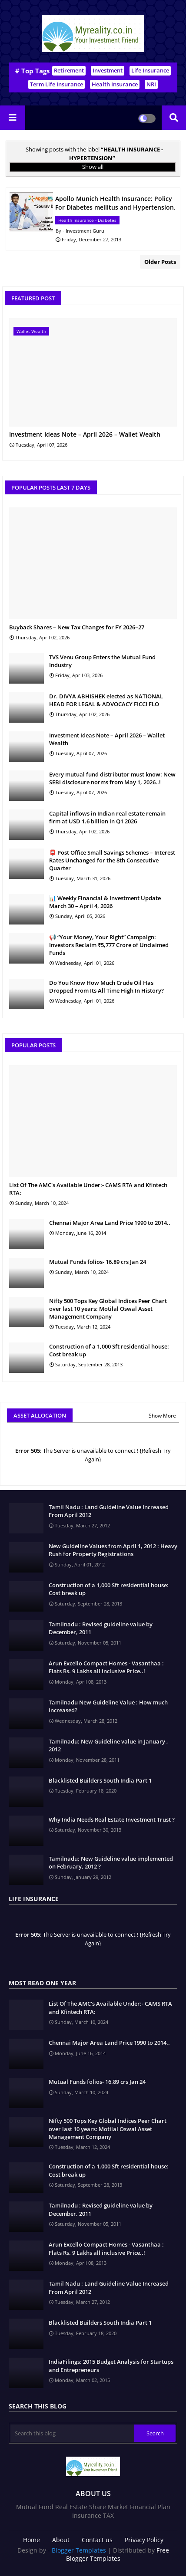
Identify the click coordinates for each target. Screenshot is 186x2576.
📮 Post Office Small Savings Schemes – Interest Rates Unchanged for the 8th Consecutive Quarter (112, 860)
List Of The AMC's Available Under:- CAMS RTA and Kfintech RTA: (88, 1189)
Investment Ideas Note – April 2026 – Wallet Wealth (84, 434)
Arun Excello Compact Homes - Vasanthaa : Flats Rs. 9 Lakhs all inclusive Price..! (106, 1667)
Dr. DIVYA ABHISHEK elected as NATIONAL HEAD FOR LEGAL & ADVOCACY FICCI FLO (106, 700)
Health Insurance (115, 84)
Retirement (69, 70)
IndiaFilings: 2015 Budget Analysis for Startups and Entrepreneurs (111, 2365)
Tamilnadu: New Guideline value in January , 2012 (108, 1745)
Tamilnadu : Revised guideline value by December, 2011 (101, 1628)
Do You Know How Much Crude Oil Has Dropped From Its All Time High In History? (106, 986)
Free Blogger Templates (117, 2554)
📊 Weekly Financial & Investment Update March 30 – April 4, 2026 (105, 902)
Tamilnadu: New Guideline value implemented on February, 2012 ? (111, 1862)
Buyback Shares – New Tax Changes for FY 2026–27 (76, 627)
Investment (108, 70)
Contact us (97, 2540)
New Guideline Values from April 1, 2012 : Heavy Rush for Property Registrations (113, 1550)
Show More (162, 1415)
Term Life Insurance (56, 84)
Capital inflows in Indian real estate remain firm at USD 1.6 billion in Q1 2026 (107, 817)
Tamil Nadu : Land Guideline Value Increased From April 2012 (109, 1511)
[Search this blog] (72, 2433)
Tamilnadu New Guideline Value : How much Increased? (108, 1706)
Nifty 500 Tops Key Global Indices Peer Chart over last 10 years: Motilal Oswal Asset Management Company (108, 1308)
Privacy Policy (144, 2540)
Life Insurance (150, 70)
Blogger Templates (79, 2550)
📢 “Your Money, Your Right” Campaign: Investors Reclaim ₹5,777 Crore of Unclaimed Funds (109, 945)
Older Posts (160, 262)
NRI (151, 84)
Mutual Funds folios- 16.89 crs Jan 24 (97, 1262)
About (61, 2540)
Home (31, 2540)
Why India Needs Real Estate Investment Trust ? (112, 1819)
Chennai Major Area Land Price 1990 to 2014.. (109, 1223)
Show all (92, 167)
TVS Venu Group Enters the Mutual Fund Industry (102, 661)
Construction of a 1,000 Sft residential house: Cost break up (109, 1350)
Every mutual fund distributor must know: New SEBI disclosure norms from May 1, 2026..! (112, 778)
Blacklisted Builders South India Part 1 (100, 1780)
